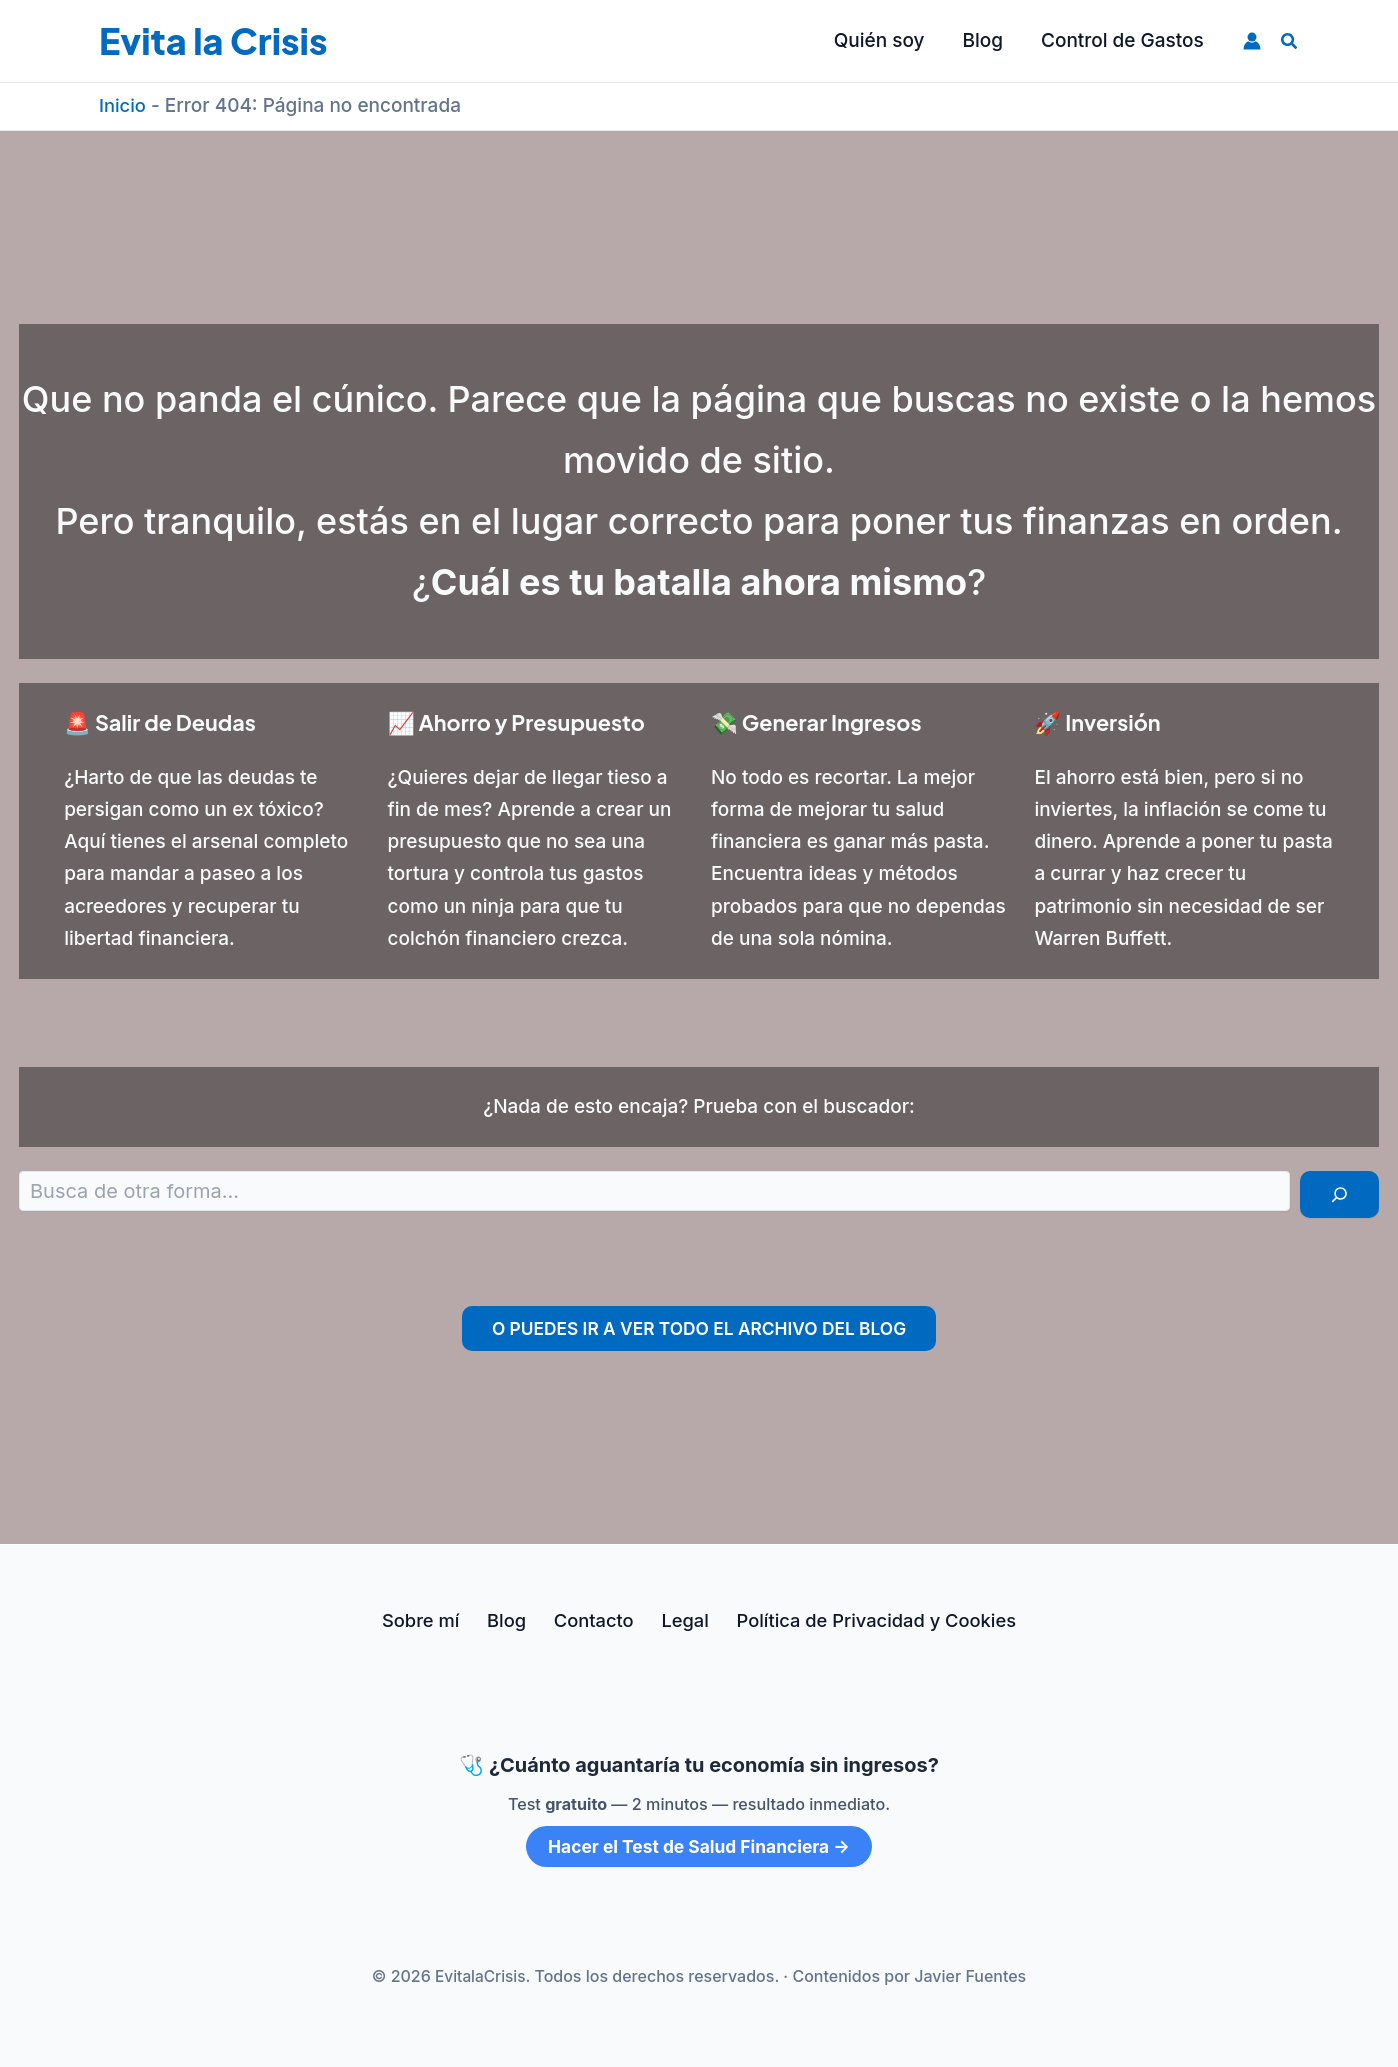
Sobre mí (429, 1620)
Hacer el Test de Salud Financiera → (698, 1846)
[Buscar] (1339, 1194)
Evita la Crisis (213, 40)
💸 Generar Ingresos (828, 721)
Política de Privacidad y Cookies (863, 1620)
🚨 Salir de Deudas (170, 721)
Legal (674, 1620)
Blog (509, 1620)
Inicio (123, 105)
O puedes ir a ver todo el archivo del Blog (699, 1328)
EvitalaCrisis (480, 1976)
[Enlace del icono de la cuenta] (1252, 41)
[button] (1290, 41)
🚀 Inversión (1104, 721)
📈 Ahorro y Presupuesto (531, 721)
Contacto (589, 1620)
